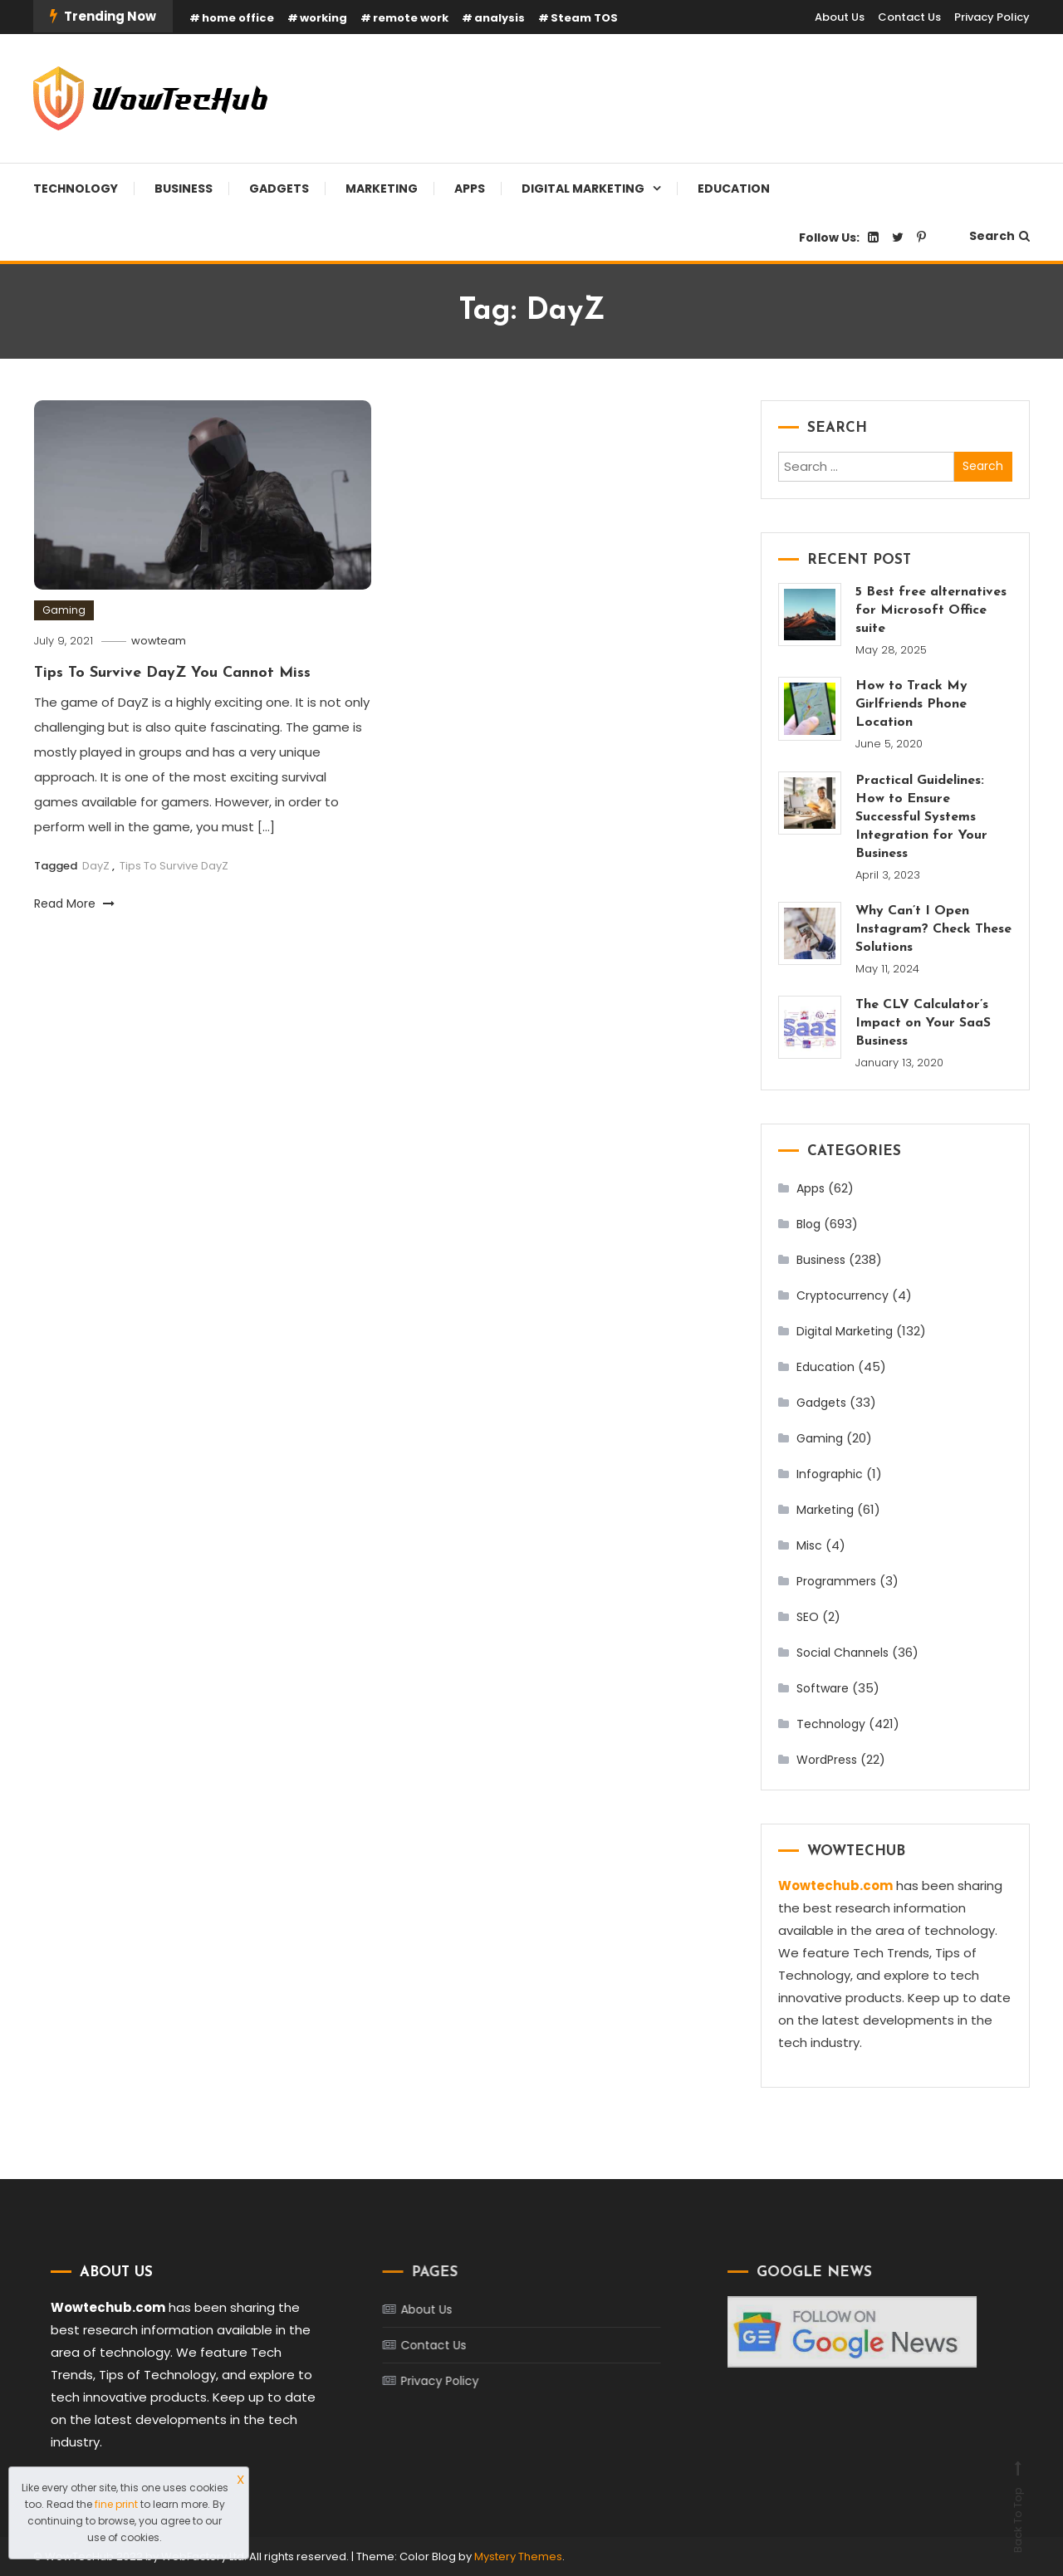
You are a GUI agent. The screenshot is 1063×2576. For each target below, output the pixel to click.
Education (734, 188)
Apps (469, 188)
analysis (499, 18)
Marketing (381, 188)
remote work (410, 18)
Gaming (64, 610)
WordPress (826, 1759)
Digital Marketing (583, 188)
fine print (116, 2504)
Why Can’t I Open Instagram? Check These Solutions (933, 929)
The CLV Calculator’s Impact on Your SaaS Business (923, 1023)
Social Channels (842, 1652)
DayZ (96, 866)
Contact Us (909, 17)
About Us (840, 17)
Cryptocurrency (842, 1295)
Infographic (829, 1474)
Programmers (836, 1581)
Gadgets (279, 188)
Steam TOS (584, 18)
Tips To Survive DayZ (174, 866)
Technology (75, 188)
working (323, 18)
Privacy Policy (992, 17)
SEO (807, 1617)
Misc (809, 1545)
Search (999, 236)
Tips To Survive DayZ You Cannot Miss (172, 673)
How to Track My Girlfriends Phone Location (911, 704)
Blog (808, 1224)
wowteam (158, 641)
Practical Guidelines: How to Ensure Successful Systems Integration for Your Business (921, 817)
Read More (74, 903)
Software (822, 1688)
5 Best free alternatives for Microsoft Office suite (931, 610)
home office (238, 18)
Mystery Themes (518, 2556)
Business (183, 188)
